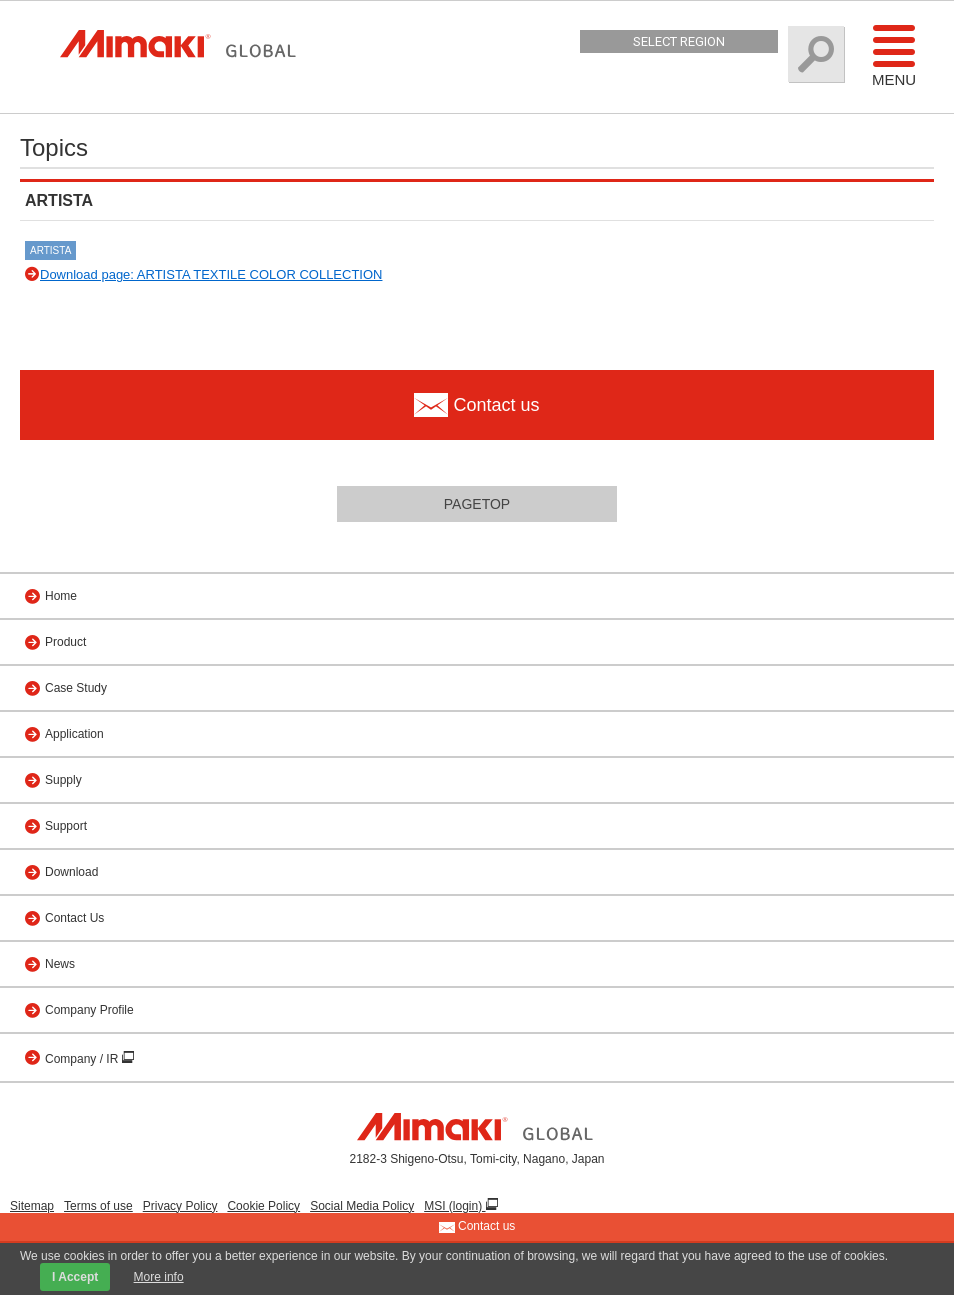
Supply (63, 780)
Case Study (76, 688)
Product (65, 642)
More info (159, 1277)
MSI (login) (454, 1206)
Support (66, 826)
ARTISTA (50, 250)
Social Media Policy (362, 1206)
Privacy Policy (180, 1206)
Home (61, 596)
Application (74, 734)
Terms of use (98, 1206)
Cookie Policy (263, 1206)
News (60, 964)
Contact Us (74, 918)
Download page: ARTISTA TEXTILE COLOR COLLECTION (211, 274)
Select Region (679, 41)
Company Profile (89, 1010)
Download (71, 872)
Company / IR (83, 1059)
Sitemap (32, 1206)
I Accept (75, 1277)
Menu (894, 55)
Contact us (477, 1227)
